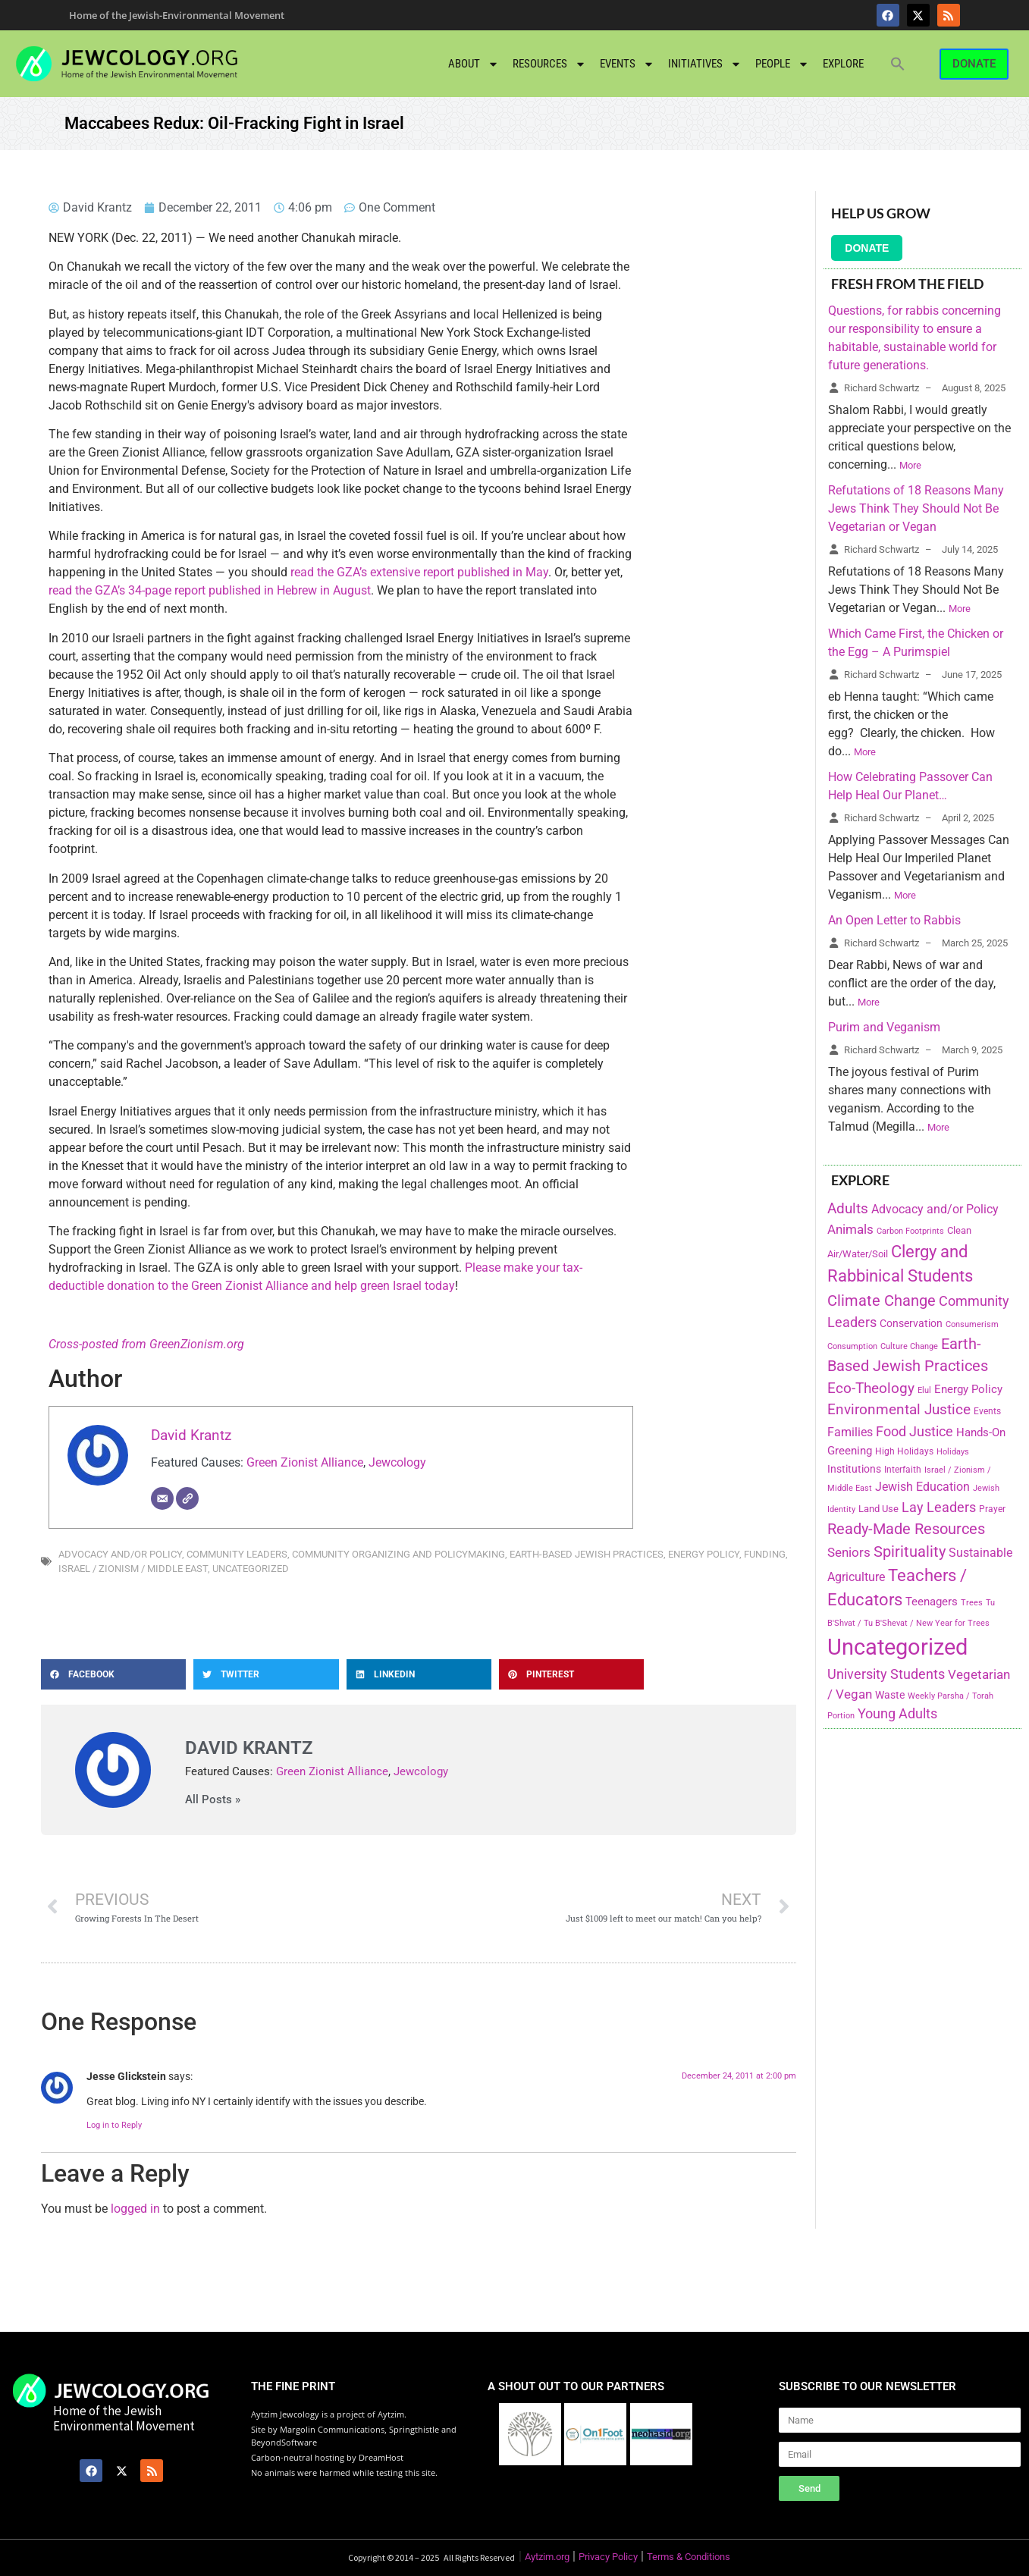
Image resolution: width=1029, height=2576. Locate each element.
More (910, 465)
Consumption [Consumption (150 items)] (852, 1346)
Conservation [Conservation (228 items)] (911, 1323)
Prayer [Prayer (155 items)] (992, 1509)
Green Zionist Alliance (304, 1462)
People (782, 64)
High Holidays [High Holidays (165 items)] (904, 1451)
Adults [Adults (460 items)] (847, 1208)
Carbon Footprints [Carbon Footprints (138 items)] (910, 1231)
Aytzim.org (547, 2556)
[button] (898, 63)
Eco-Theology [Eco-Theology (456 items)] (870, 1388)
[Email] (162, 1498)
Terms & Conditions (688, 2556)
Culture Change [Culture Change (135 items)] (909, 1346)
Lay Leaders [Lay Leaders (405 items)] (939, 1507)
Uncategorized (250, 1568)
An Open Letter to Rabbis (894, 920)
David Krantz (191, 1435)
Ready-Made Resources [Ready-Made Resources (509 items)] (906, 1529)
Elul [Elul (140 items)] (924, 1390)
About (473, 64)
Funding (765, 1554)
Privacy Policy (608, 2556)
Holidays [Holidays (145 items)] (952, 1452)
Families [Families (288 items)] (850, 1432)
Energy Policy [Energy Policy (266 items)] (968, 1389)
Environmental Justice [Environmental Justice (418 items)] (899, 1409)
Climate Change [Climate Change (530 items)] (881, 1300)
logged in (135, 2208)
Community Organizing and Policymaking (398, 1554)
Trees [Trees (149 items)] (972, 1602)
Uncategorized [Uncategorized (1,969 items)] (897, 1647)
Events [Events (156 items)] (987, 1411)
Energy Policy (703, 1554)
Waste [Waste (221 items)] (890, 1695)
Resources (549, 64)
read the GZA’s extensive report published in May (419, 572)
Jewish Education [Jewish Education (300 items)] (922, 1486)
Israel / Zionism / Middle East (133, 1568)
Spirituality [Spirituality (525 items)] (910, 1551)
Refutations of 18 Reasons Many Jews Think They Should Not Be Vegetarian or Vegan (916, 508)
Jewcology (397, 1462)
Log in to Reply (114, 2125)
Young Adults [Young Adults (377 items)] (897, 1713)
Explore (843, 64)
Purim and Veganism (884, 1027)
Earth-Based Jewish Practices (587, 1554)
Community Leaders (237, 1554)
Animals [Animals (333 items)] (850, 1229)
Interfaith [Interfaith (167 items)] (902, 1469)
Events (627, 64)
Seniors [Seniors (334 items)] (849, 1552)
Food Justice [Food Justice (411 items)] (914, 1431)
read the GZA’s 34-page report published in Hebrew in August (210, 590)
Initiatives (705, 64)
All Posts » (212, 1800)
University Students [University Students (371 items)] (886, 1674)
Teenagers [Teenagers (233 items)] (931, 1601)
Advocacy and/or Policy (120, 1554)
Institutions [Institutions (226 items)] (854, 1469)
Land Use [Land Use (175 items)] (878, 1508)
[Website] (187, 1498)
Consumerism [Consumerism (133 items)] (972, 1324)
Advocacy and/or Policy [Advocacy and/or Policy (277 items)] (935, 1209)
